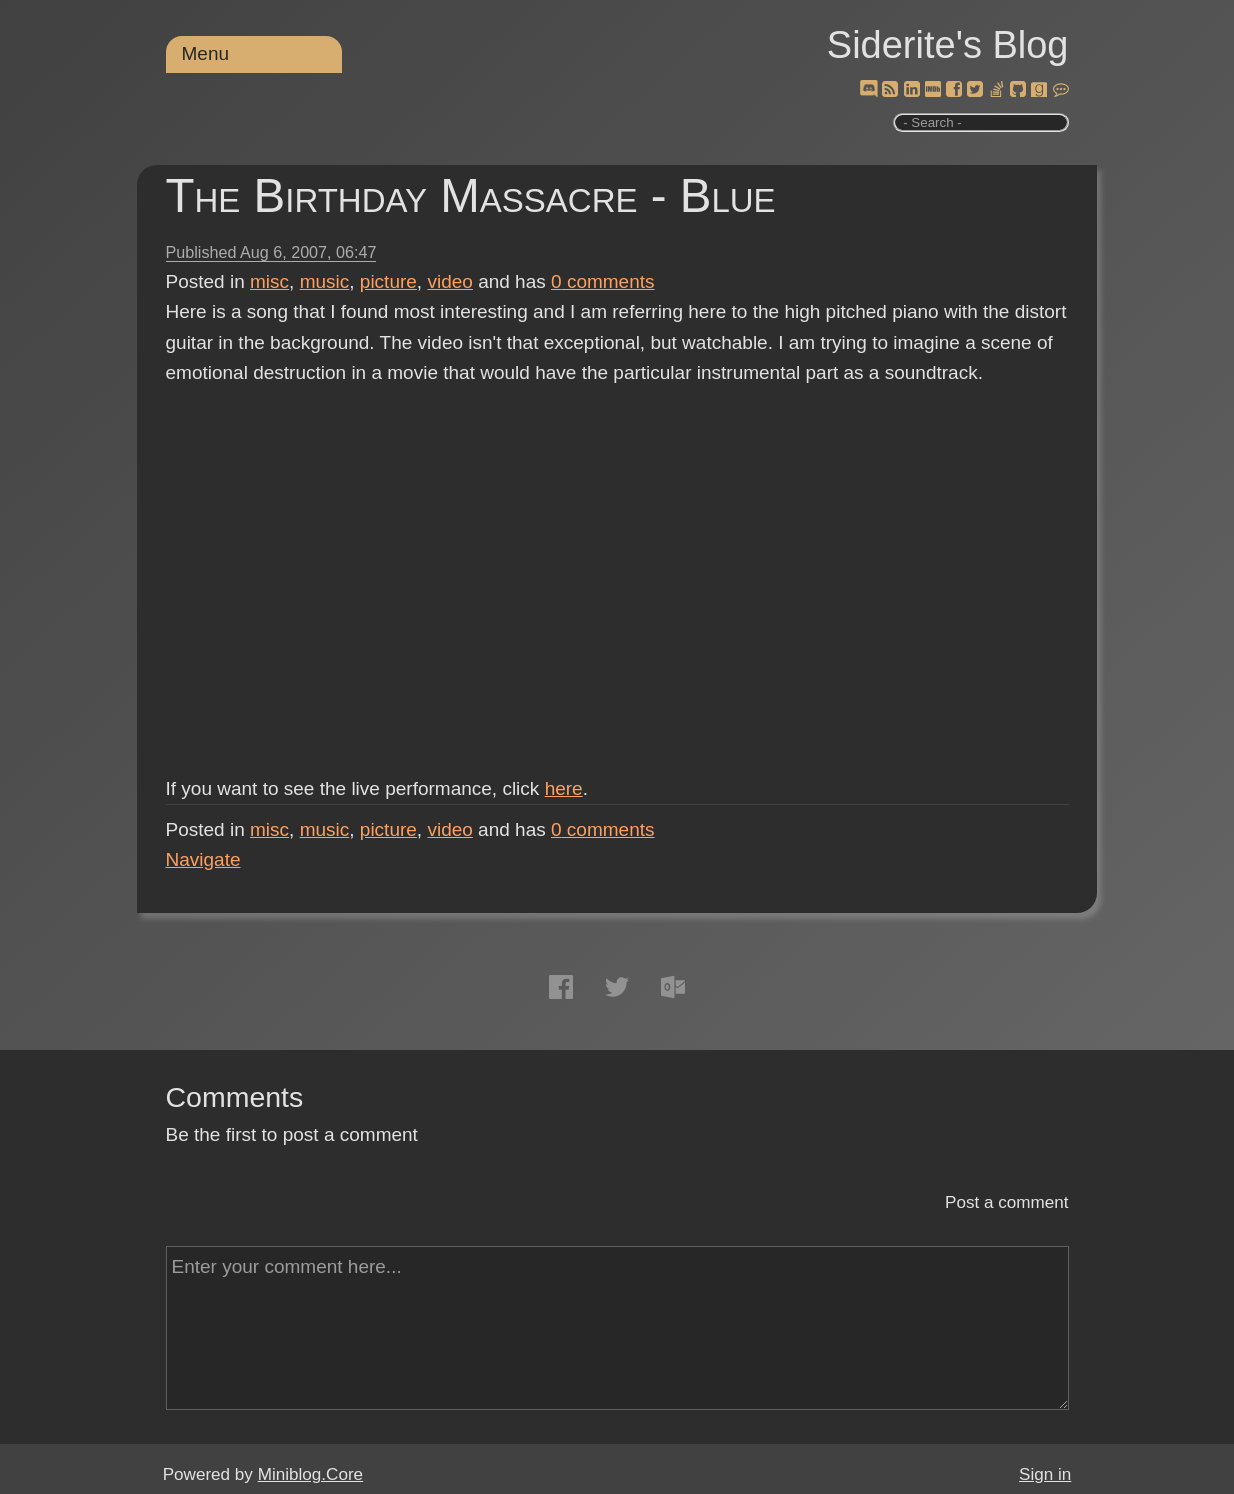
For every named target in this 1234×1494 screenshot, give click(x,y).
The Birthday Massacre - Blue (471, 195)
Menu (206, 53)
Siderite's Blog (948, 45)
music (325, 281)
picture (388, 281)
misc (269, 281)
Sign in (1045, 1474)
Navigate (203, 859)
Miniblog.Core (310, 1474)
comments (603, 281)
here (564, 788)
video (449, 281)
